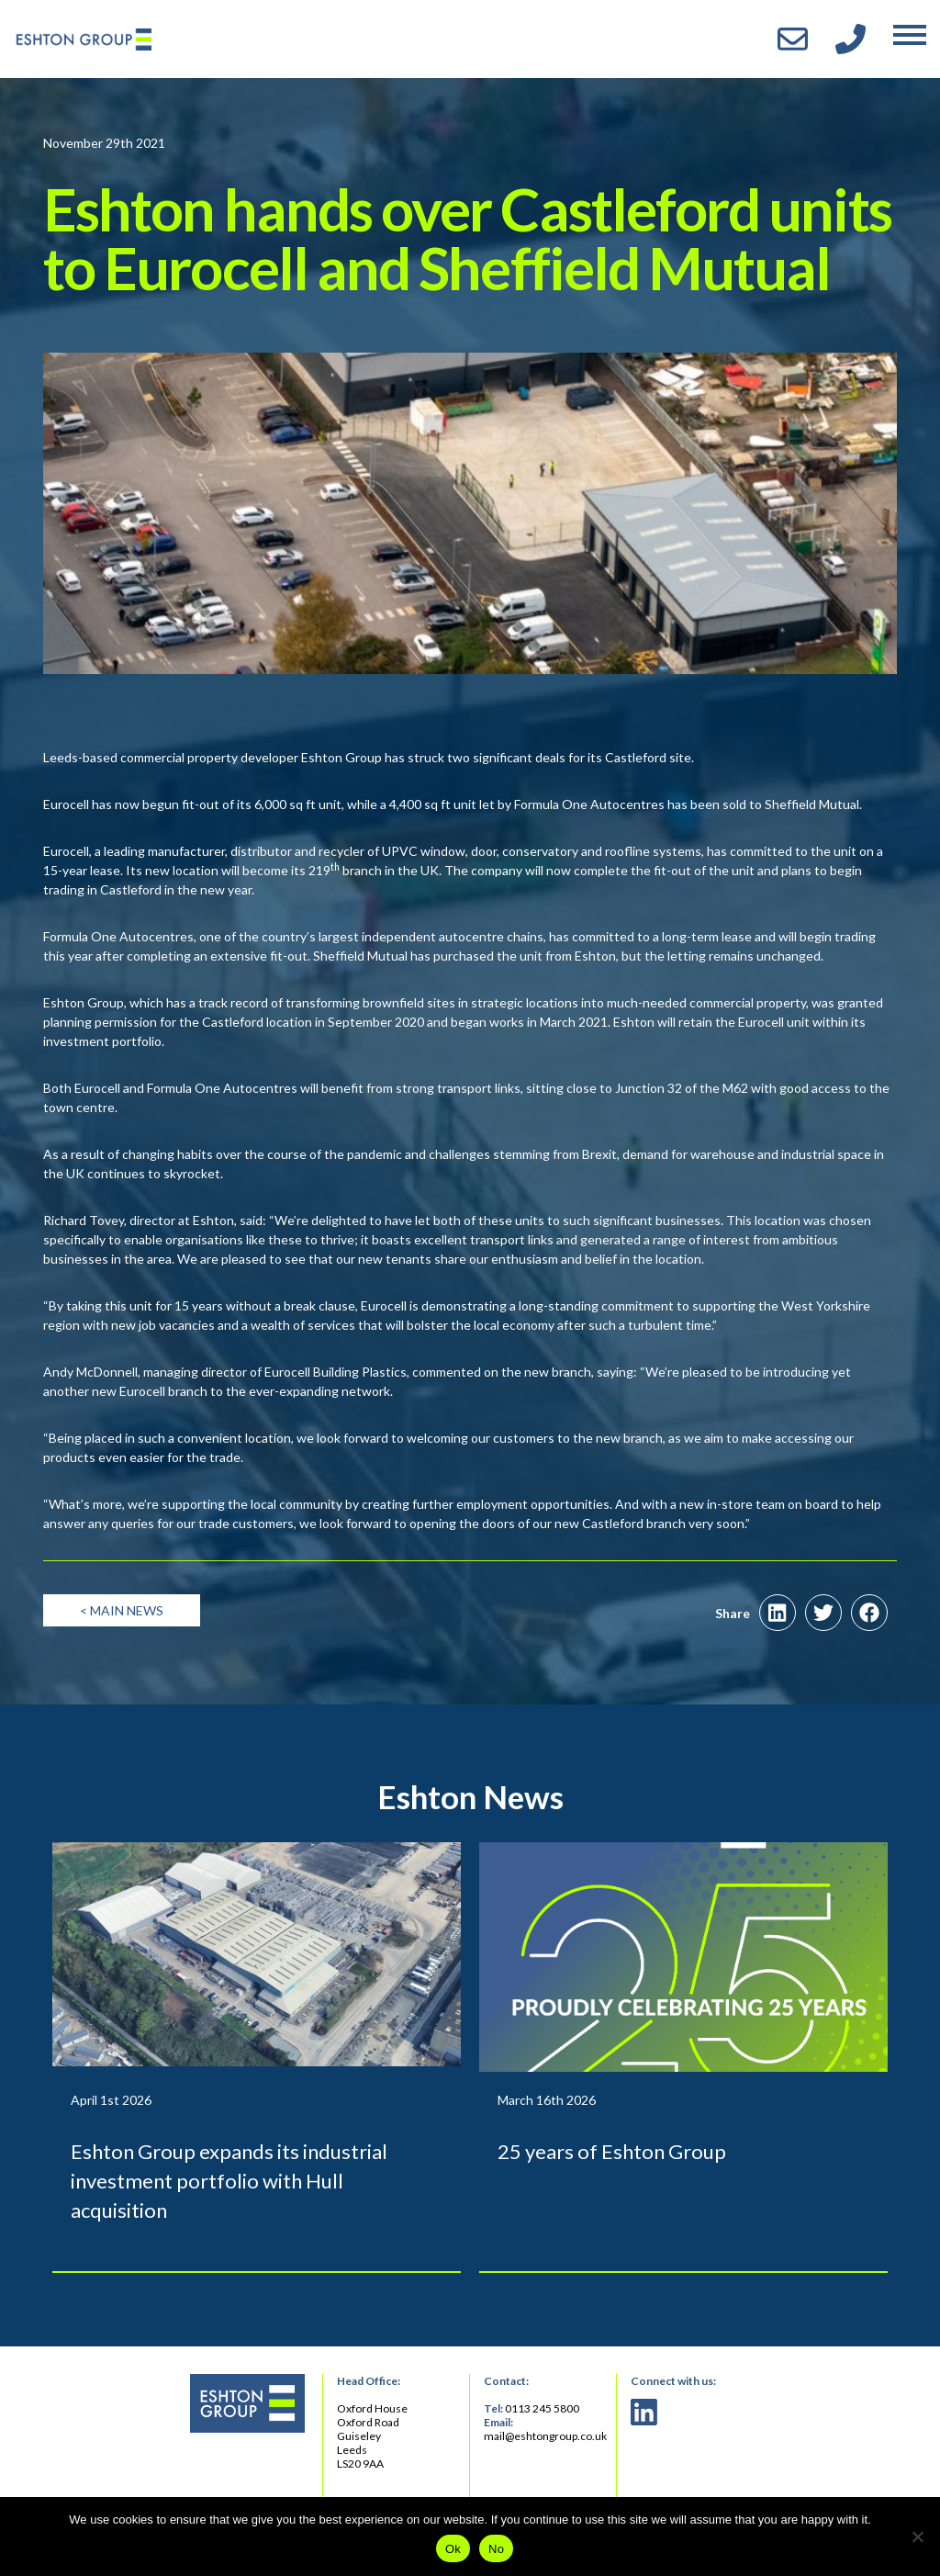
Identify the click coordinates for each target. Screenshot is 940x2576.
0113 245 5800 (542, 2408)
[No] (917, 2536)
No (496, 2549)
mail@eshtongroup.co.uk (545, 2436)
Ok (453, 2549)
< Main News (121, 1610)
